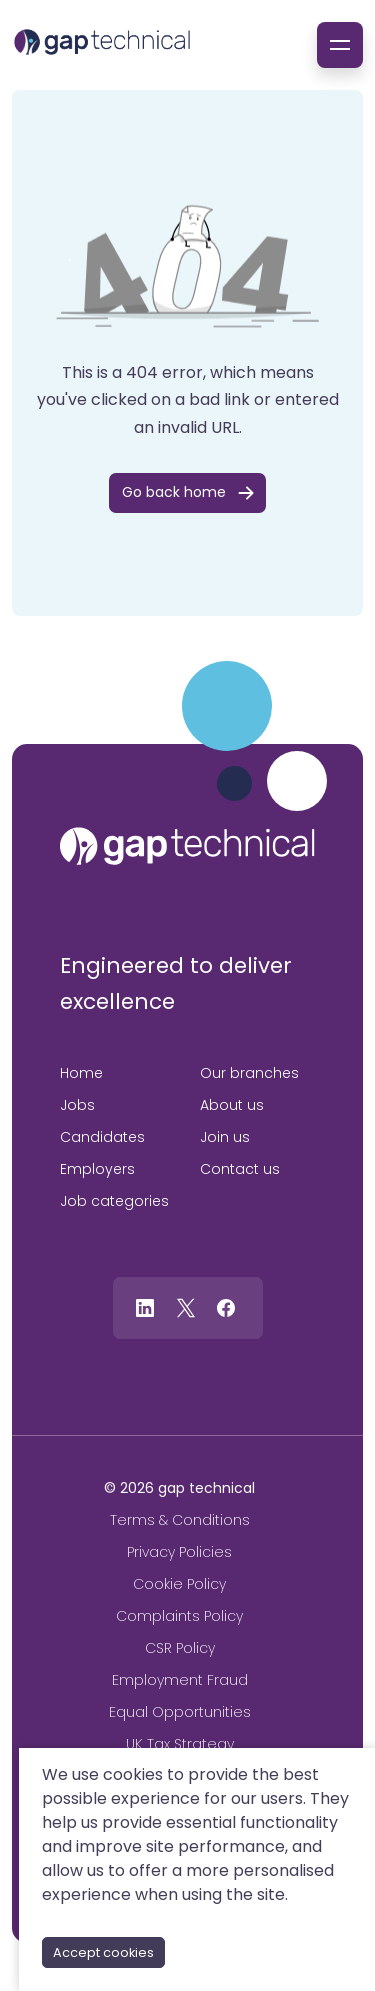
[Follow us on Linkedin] (145, 1306)
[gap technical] (187, 846)
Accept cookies (103, 1952)
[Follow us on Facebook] (226, 1306)
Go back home (174, 492)
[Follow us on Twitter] (186, 1306)
